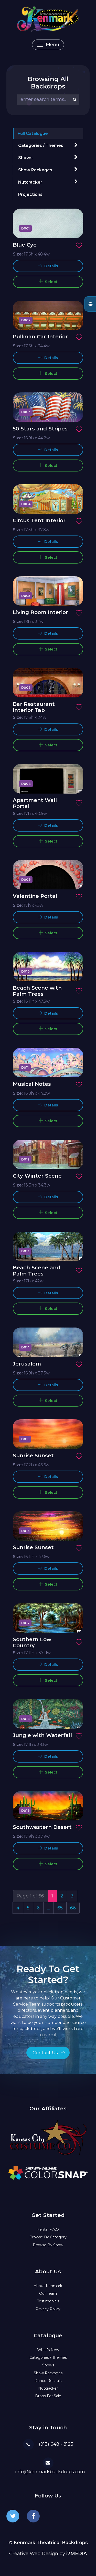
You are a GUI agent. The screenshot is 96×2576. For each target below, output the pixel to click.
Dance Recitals (48, 2380)
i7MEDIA (76, 2553)
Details (48, 265)
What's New (48, 2350)
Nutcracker (48, 182)
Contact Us (45, 2053)
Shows (48, 157)
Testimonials (48, 2301)
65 (60, 1908)
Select (48, 281)
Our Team (48, 2293)
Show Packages (48, 169)
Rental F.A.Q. (48, 2229)
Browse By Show (48, 2245)
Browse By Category (48, 2237)
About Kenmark (48, 2286)
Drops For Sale (48, 2396)
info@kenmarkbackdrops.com (50, 2472)
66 (73, 1908)
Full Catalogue (33, 133)
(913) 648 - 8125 (56, 2444)
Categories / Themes (48, 145)
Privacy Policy (48, 2309)
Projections (30, 194)
